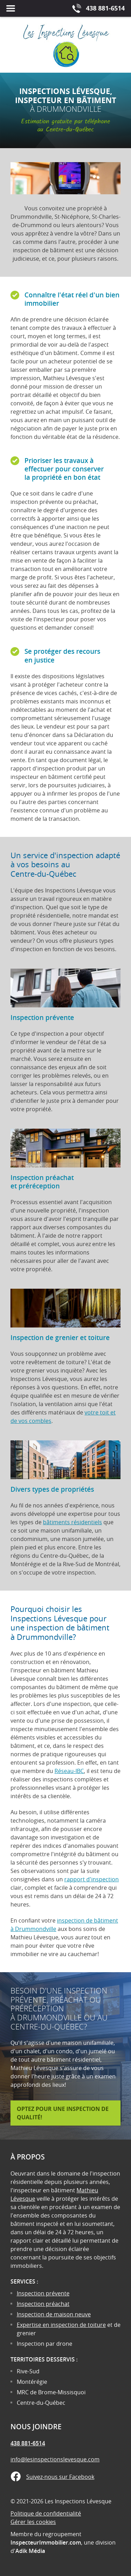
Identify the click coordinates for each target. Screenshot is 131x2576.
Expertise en (34, 2325)
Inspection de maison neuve (54, 2314)
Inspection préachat (43, 2304)
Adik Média (30, 2551)
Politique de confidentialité (45, 2513)
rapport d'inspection (91, 1879)
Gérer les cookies (33, 2522)
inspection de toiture (78, 2325)
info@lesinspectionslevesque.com (55, 2459)
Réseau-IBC (69, 1771)
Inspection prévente (43, 2293)
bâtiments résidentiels (72, 1522)
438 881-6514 (27, 2443)
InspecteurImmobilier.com (45, 2542)
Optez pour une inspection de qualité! (63, 2113)
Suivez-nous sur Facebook (60, 2477)
